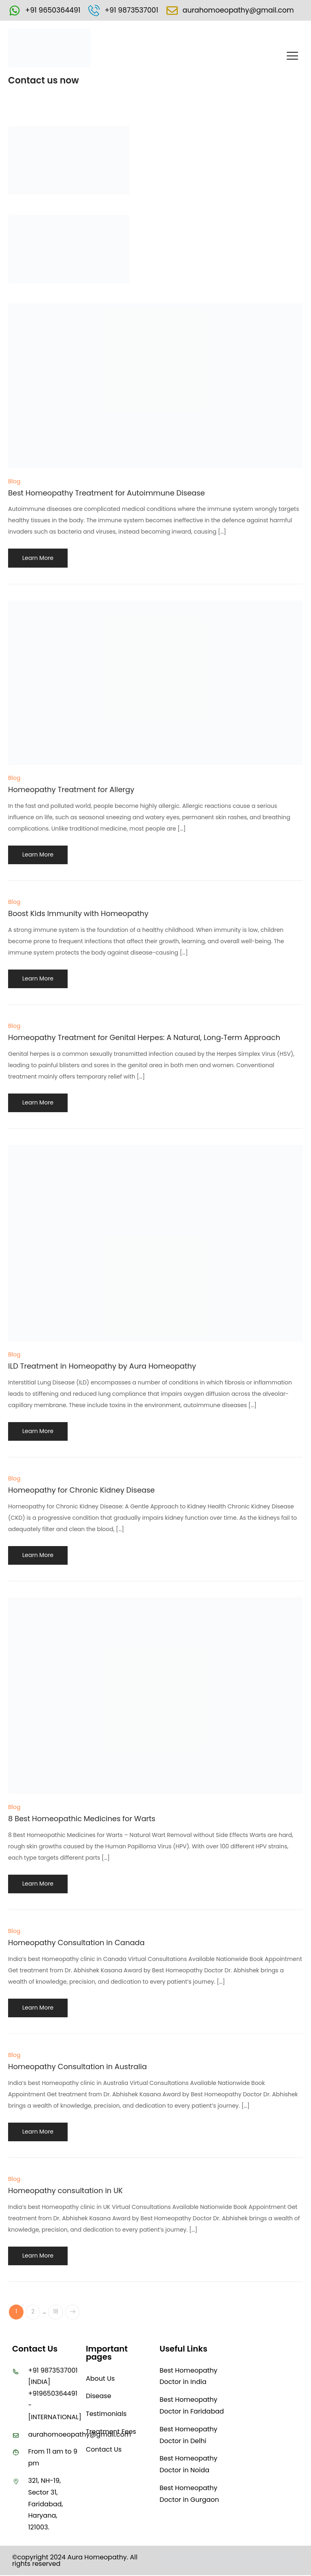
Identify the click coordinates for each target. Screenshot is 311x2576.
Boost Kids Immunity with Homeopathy (78, 914)
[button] (292, 57)
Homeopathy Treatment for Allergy (71, 790)
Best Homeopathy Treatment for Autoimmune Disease (106, 493)
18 (57, 2313)
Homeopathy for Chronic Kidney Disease (81, 1490)
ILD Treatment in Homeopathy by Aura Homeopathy (102, 1366)
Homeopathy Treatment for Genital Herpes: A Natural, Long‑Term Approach (144, 1038)
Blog (14, 482)
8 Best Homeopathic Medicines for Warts (82, 1819)
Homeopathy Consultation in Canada (76, 1943)
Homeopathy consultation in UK (65, 2191)
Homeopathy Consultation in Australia (77, 2067)
